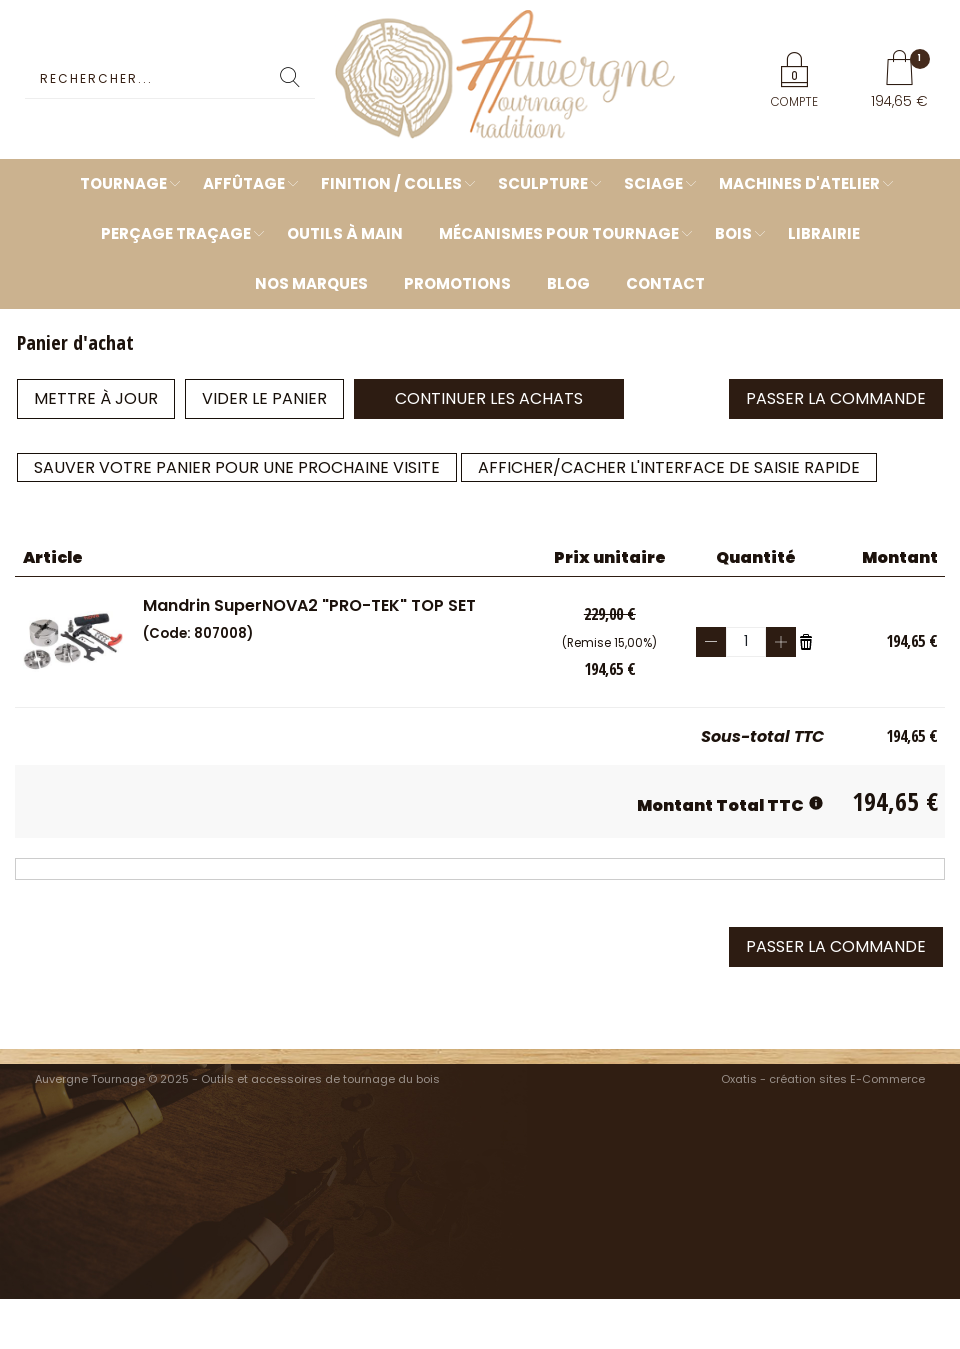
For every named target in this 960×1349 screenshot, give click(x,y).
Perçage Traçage (176, 233)
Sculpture (543, 183)
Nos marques (311, 283)
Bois (733, 233)
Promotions (457, 283)
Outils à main (345, 233)
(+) (781, 642)
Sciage (653, 183)
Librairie (824, 233)
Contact (665, 283)
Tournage (123, 183)
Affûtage (244, 183)
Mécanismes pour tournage (559, 233)
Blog (568, 283)
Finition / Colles (391, 183)
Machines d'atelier (799, 183)
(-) (711, 642)
